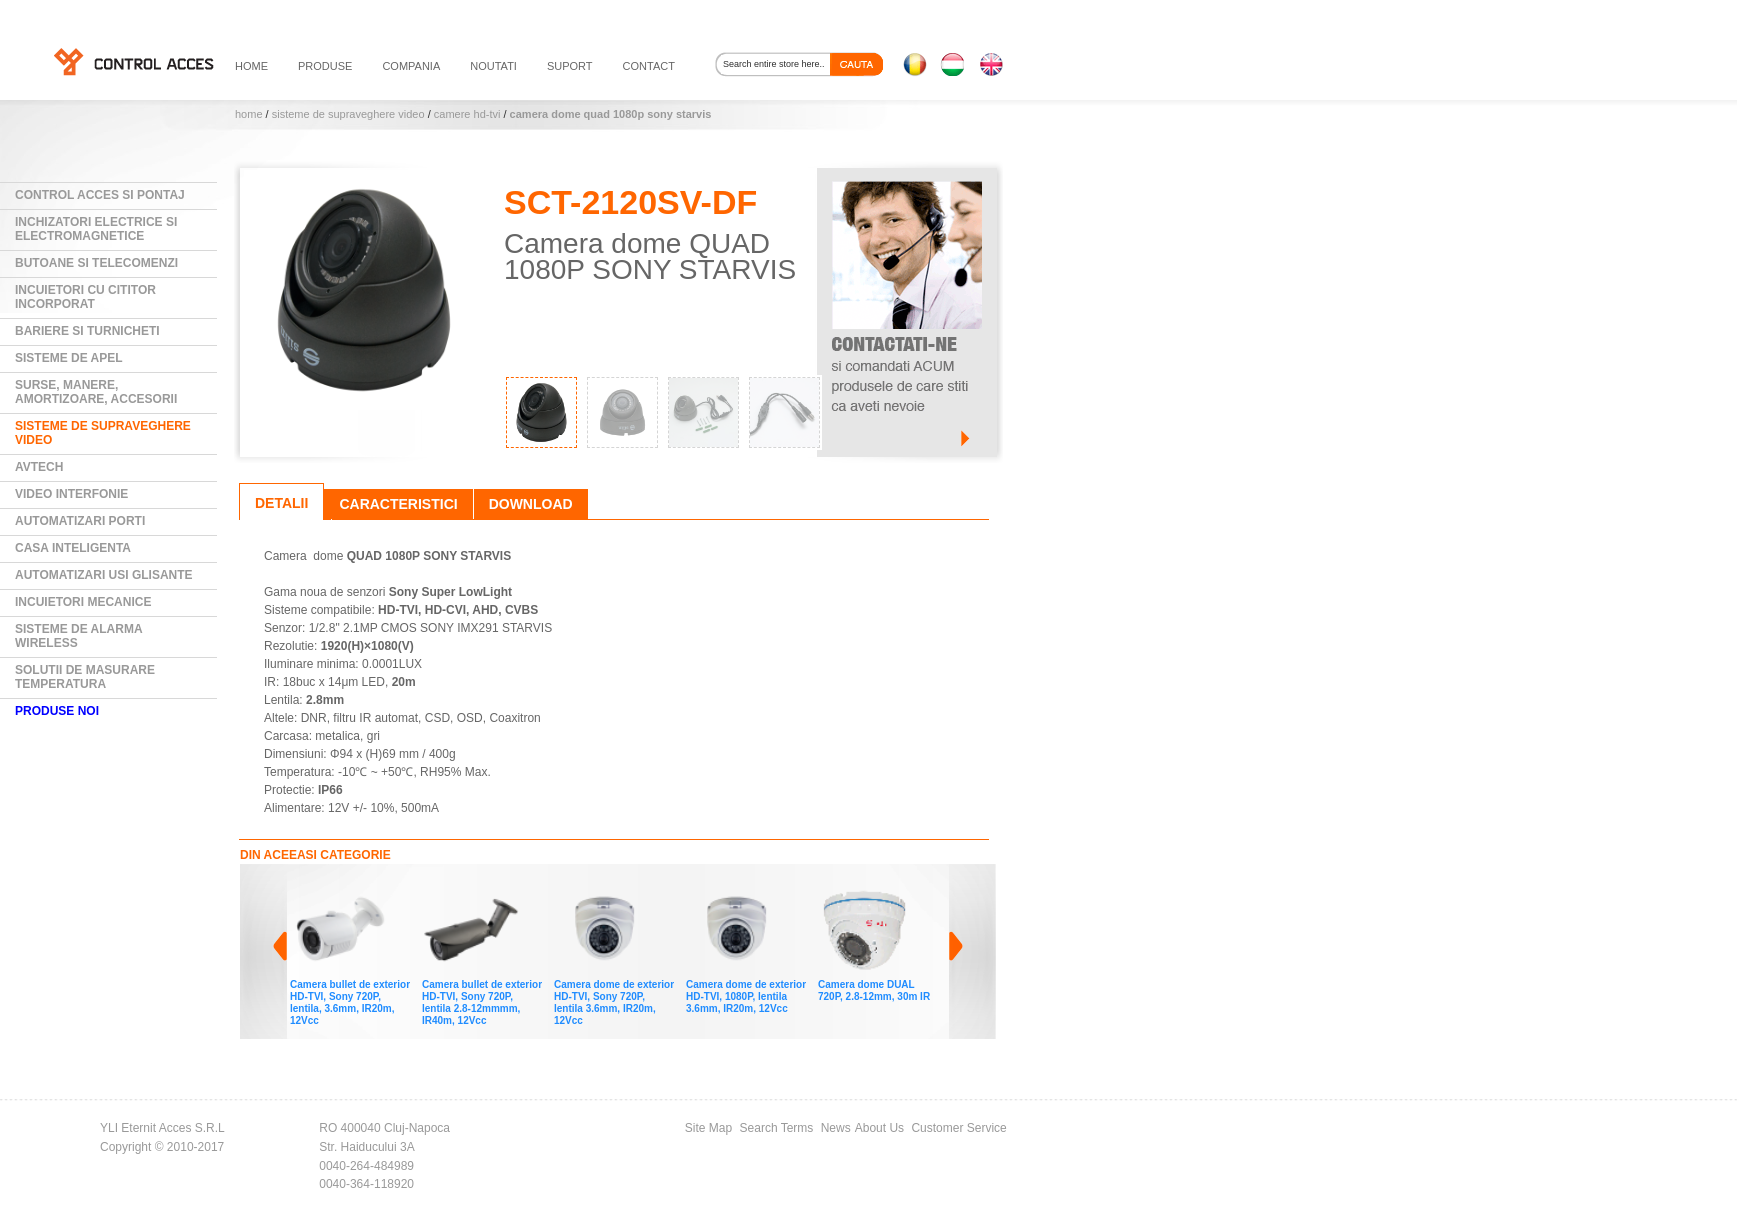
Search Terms (777, 1128)
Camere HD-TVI (467, 114)
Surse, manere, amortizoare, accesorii (96, 392)
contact (649, 66)
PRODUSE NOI (57, 711)
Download (531, 504)
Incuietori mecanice (83, 602)
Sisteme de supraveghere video (348, 114)
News (836, 1128)
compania (411, 66)
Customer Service (958, 1128)
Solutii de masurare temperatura (85, 677)
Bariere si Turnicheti (87, 331)
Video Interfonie (71, 494)
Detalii (281, 503)
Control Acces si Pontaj (100, 195)
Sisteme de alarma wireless (79, 636)
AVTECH (39, 467)
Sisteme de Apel (69, 358)
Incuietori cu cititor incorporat (85, 297)
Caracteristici (398, 504)
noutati (493, 66)
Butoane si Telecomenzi (96, 263)
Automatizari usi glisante (104, 575)
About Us (879, 1128)
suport (570, 66)
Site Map (708, 1128)
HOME (251, 66)
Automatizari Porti (80, 521)
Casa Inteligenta (73, 548)
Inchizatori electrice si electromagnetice (96, 229)
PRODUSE (325, 66)
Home (249, 114)
